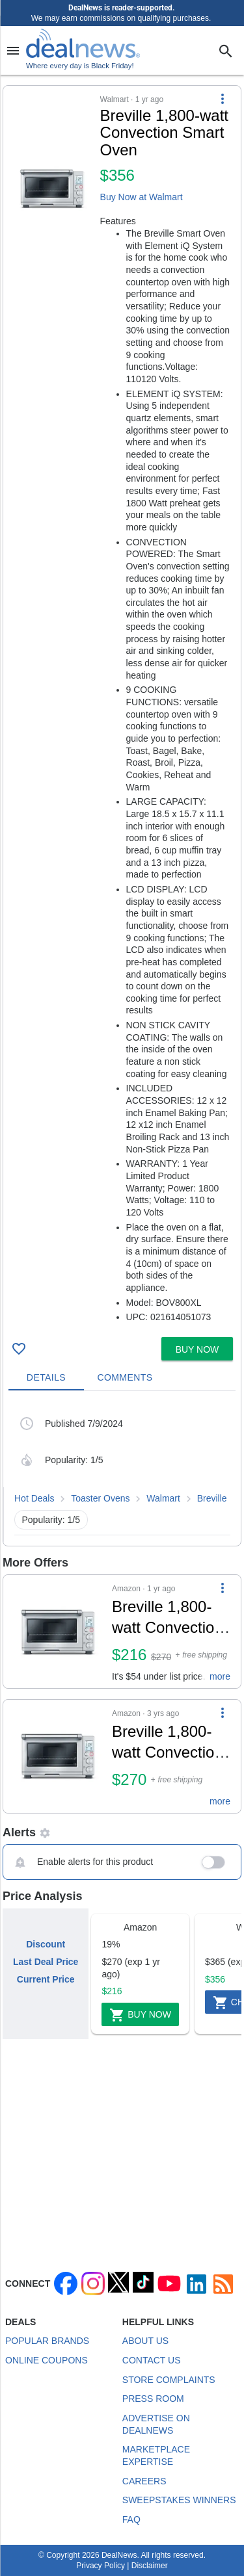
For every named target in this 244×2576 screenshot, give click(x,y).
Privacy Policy (100, 2565)
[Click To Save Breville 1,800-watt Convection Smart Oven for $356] (19, 1349)
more (220, 1676)
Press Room (153, 2398)
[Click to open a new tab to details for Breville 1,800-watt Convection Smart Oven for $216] (58, 1631)
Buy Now (140, 2015)
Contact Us (151, 2360)
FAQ (131, 2519)
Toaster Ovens (100, 1498)
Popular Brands (47, 2340)
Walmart (163, 1498)
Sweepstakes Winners (179, 2500)
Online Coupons (46, 2360)
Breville (212, 1498)
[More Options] (222, 99)
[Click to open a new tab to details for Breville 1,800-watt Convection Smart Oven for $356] (52, 188)
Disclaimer (149, 2565)
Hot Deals (34, 1498)
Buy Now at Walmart (141, 197)
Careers (144, 2481)
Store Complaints (168, 2379)
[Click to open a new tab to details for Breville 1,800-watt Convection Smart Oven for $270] (58, 1756)
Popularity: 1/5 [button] (51, 1520)
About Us (145, 2340)
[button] (122, 709)
